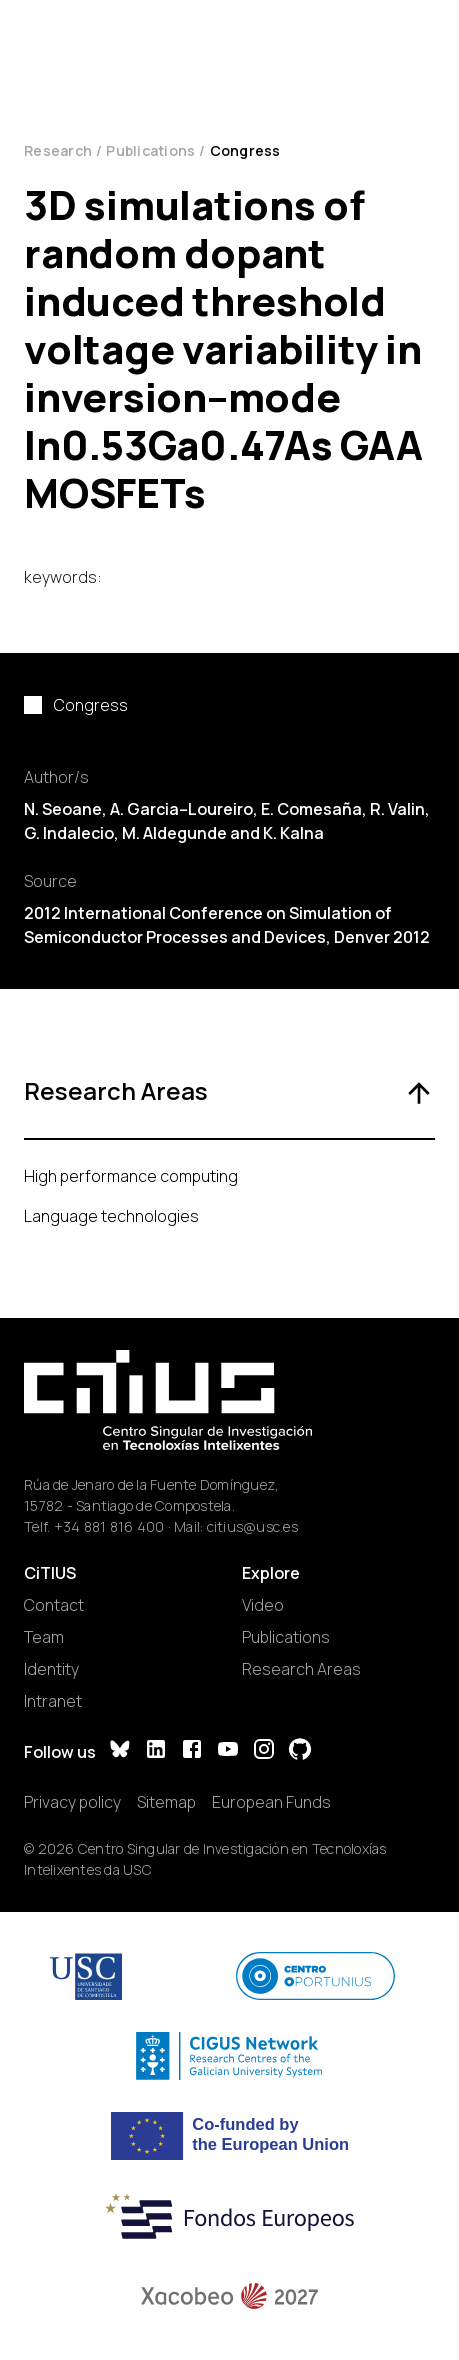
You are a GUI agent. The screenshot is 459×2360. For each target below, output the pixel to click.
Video (263, 1605)
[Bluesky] (120, 1751)
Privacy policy (72, 1802)
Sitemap (166, 1802)
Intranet (53, 1701)
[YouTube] (228, 1751)
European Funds (271, 1802)
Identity (51, 1669)
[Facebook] (192, 1751)
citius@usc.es (252, 1526)
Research (58, 150)
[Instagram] (264, 1751)
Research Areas (301, 1669)
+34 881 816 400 (109, 1526)
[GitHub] (300, 1751)
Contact (54, 1605)
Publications (150, 150)
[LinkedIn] (156, 1751)
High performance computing (131, 1176)
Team (44, 1637)
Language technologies (111, 1216)
